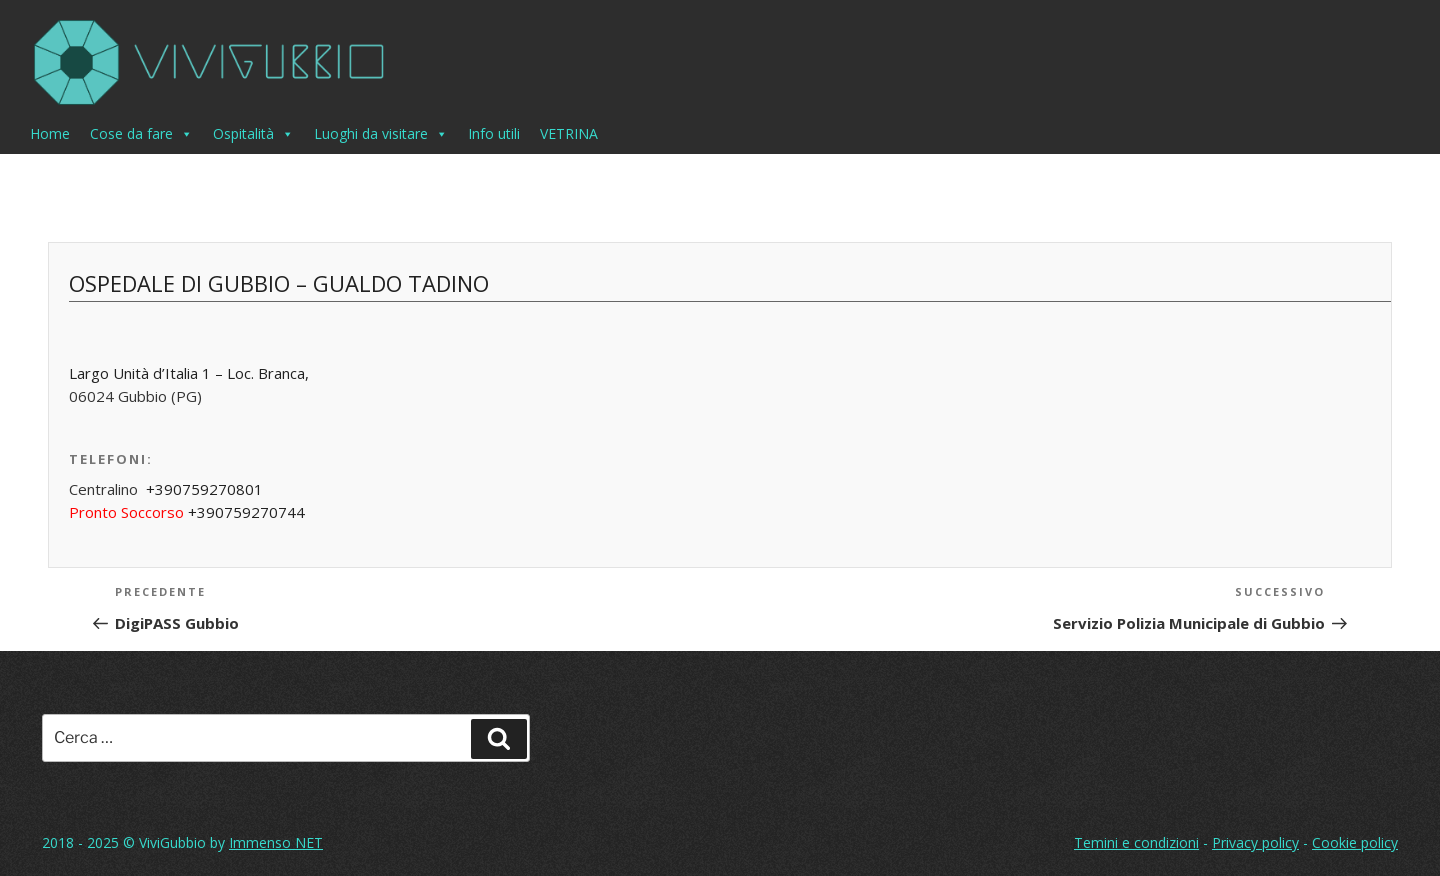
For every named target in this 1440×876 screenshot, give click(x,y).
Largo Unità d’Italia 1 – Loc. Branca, (189, 373)
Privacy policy (1255, 842)
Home (50, 133)
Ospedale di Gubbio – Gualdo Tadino (279, 283)
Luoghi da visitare (381, 134)
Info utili (494, 133)
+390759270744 (246, 512)
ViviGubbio (172, 842)
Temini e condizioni (1136, 842)
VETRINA (569, 133)
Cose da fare (141, 134)
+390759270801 (204, 489)
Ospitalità (253, 134)
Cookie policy (1355, 842)
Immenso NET (276, 842)
